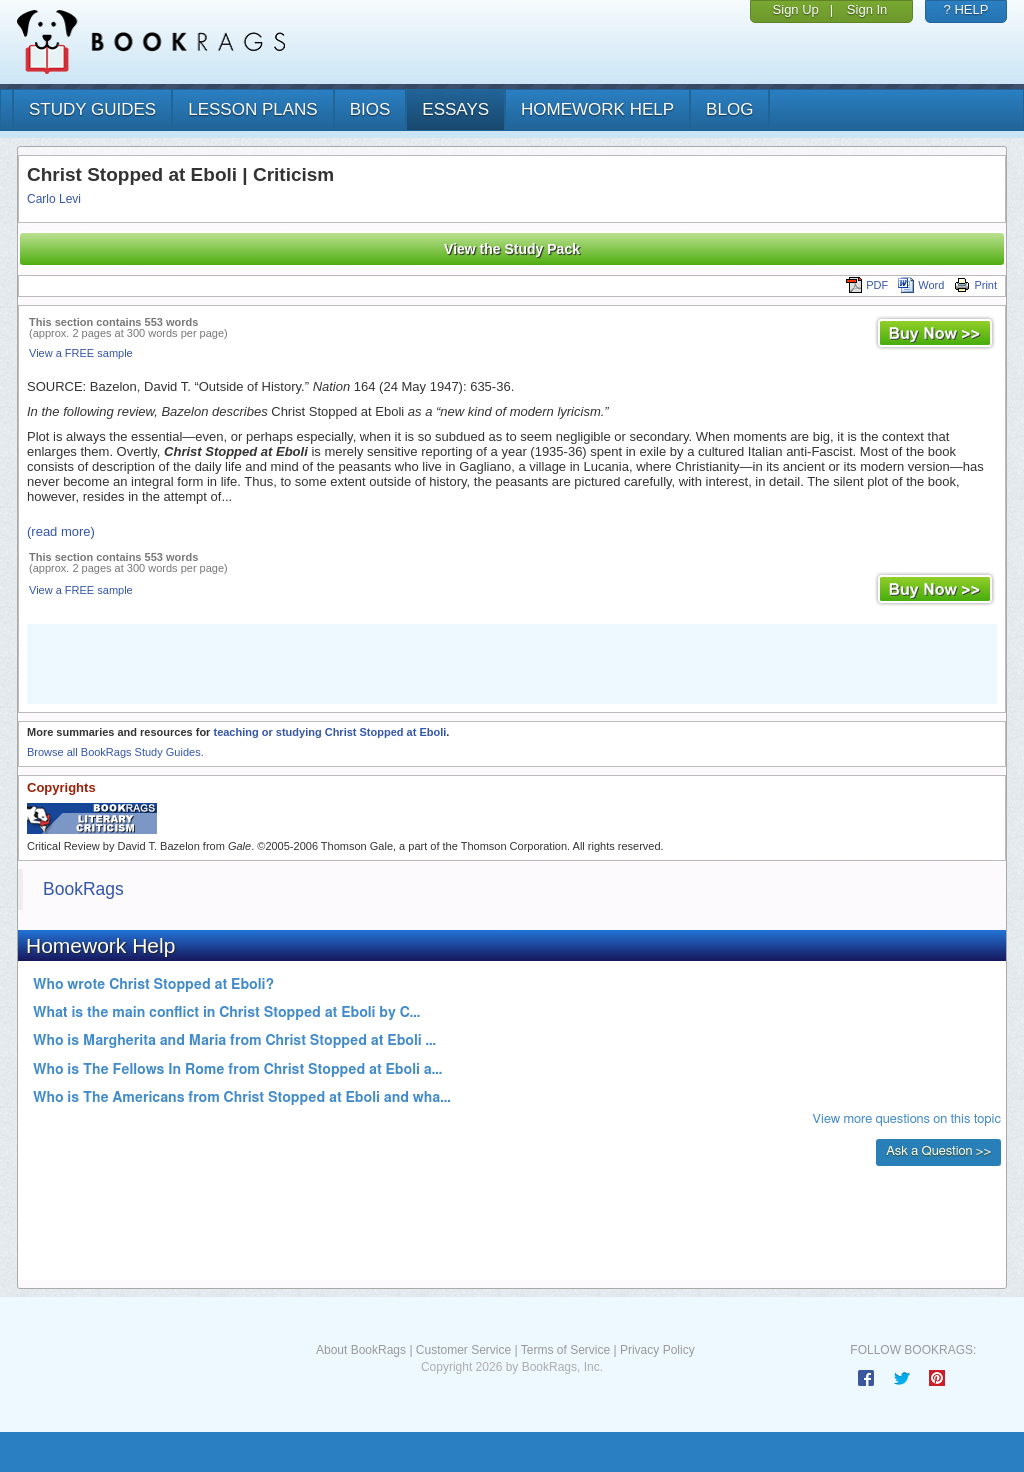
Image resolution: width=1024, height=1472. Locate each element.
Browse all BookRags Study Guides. (115, 752)
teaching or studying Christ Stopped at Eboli (329, 732)
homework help (597, 109)
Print (975, 285)
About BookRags (361, 1350)
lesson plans (252, 109)
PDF (867, 285)
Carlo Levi (54, 199)
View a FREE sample (81, 353)
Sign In (867, 9)
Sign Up (796, 9)
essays (455, 109)
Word (921, 285)
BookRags (83, 889)
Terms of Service (565, 1350)
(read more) (61, 531)
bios (370, 109)
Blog (729, 109)
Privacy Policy (657, 1350)
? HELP (966, 9)
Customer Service (463, 1350)
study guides (92, 109)
